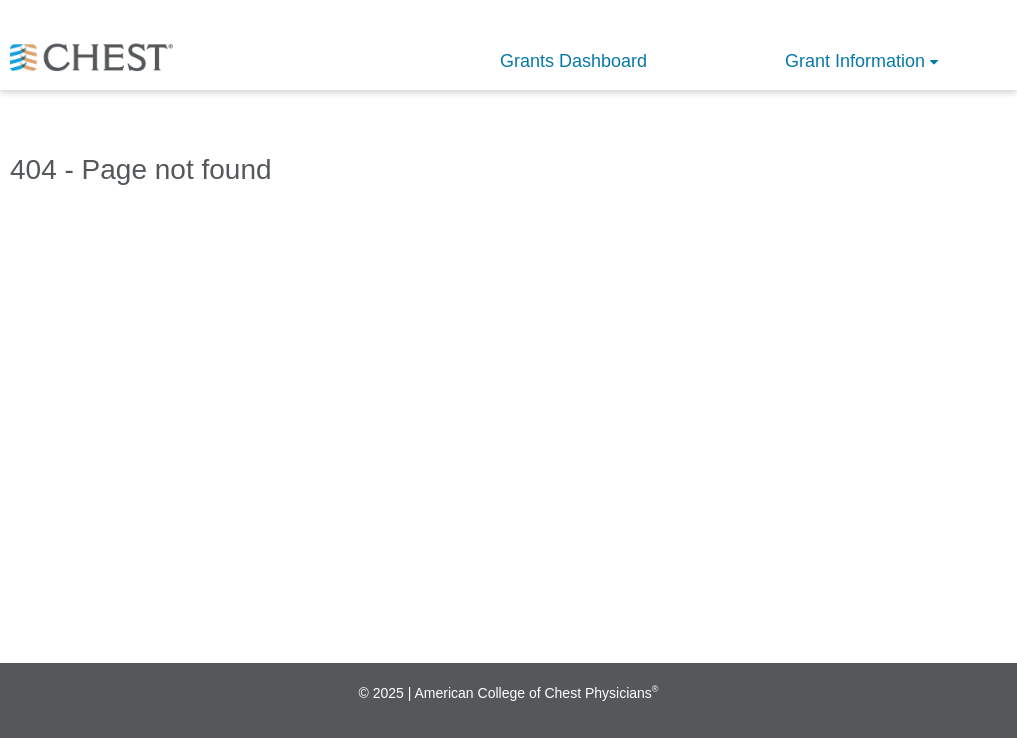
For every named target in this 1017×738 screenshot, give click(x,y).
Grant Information (855, 61)
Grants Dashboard (573, 61)
